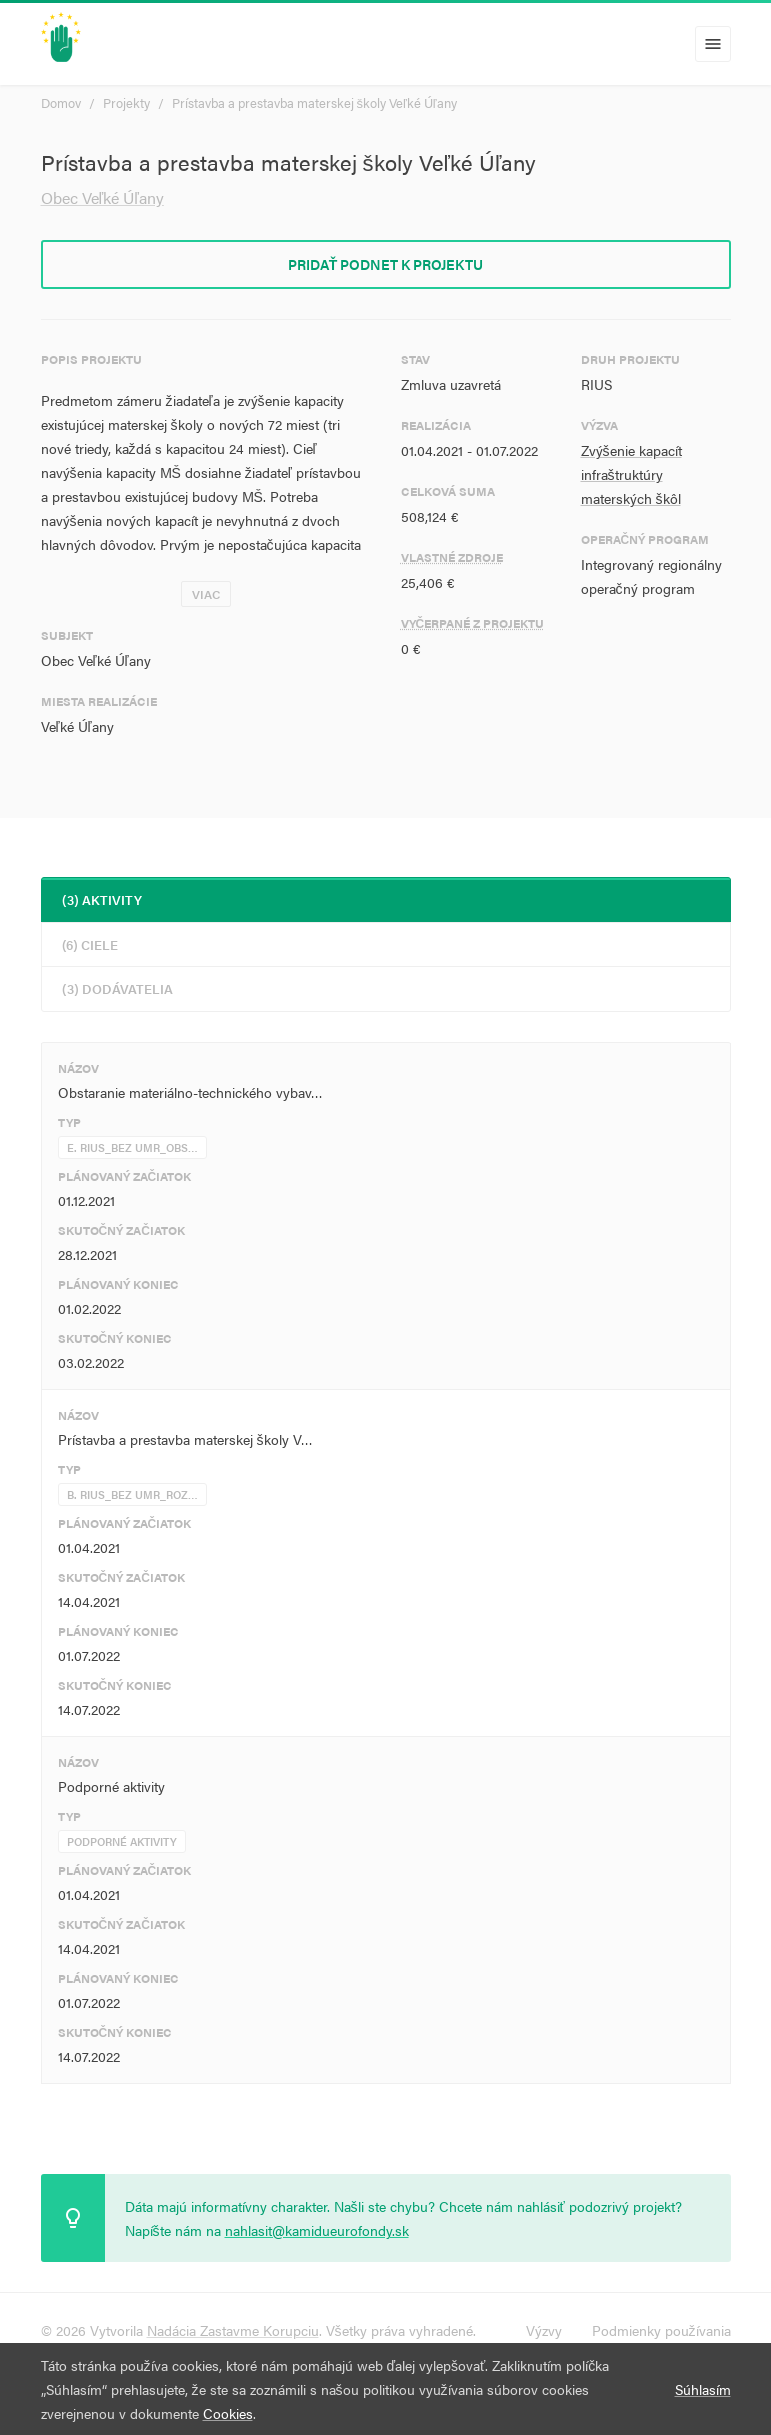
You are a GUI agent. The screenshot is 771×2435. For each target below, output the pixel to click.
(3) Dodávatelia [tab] (117, 988)
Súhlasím (703, 2389)
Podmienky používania (661, 2330)
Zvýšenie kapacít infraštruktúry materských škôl (631, 474)
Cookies (228, 2413)
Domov (61, 102)
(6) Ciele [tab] (90, 944)
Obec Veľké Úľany (102, 197)
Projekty (126, 102)
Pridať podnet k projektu (386, 264)
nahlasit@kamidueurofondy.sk (317, 2230)
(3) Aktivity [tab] (102, 899)
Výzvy (544, 2330)
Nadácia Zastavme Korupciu (233, 2330)
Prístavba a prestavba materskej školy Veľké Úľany (314, 102)
